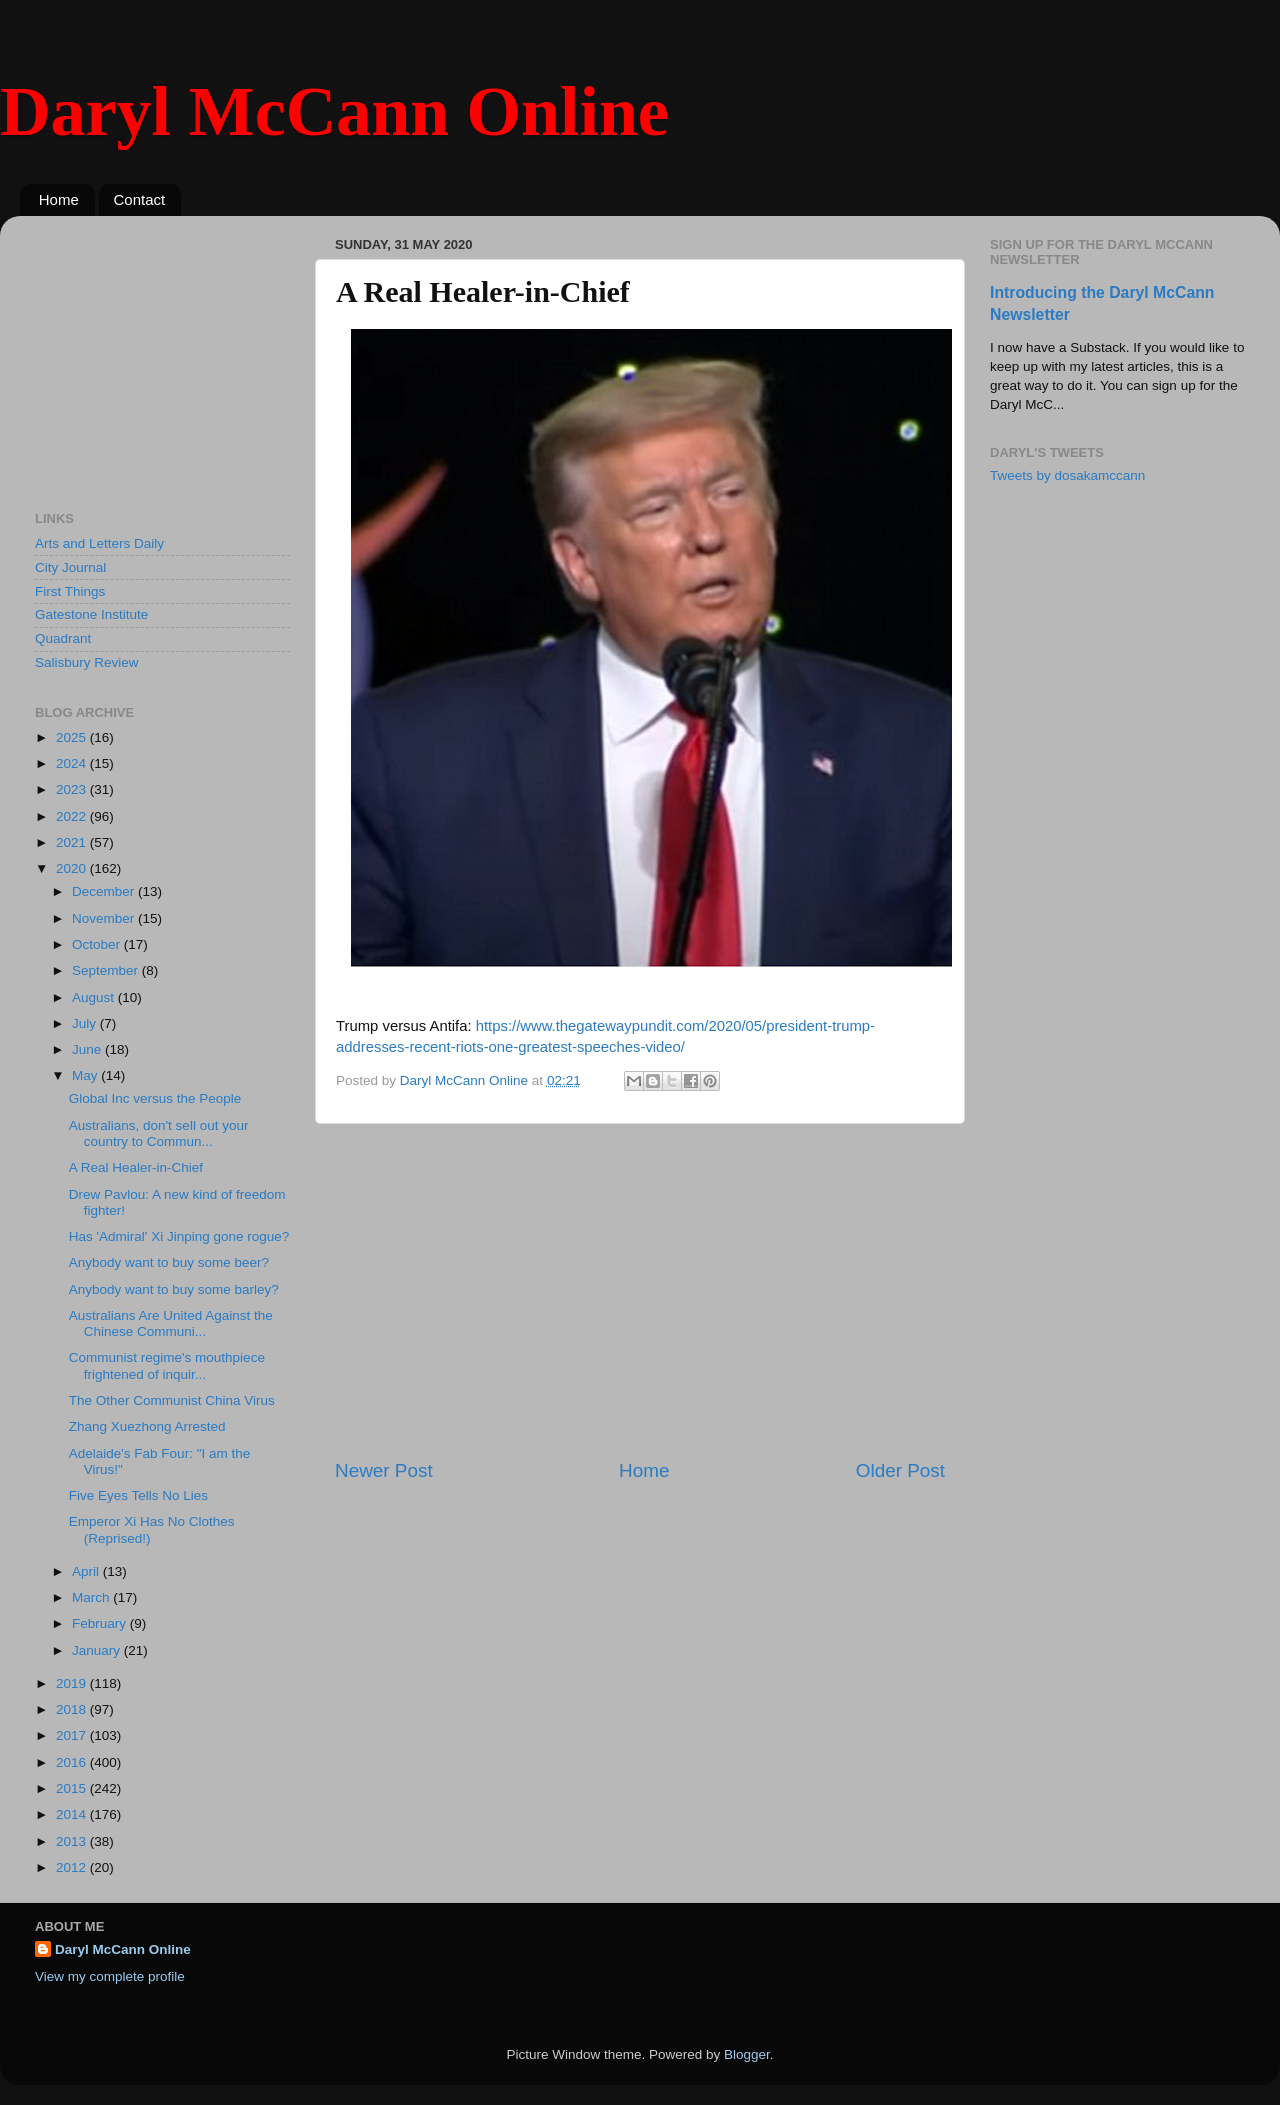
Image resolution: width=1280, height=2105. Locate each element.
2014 (73, 1814)
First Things (70, 591)
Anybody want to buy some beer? (169, 1262)
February (101, 1623)
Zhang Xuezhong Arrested (147, 1426)
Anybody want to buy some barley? (174, 1289)
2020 (73, 868)
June (88, 1049)
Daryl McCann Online (334, 111)
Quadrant (63, 638)
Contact (140, 199)
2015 (73, 1788)
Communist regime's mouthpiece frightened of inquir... (167, 1365)
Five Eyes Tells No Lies (138, 1495)
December (105, 891)
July (86, 1023)
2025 (73, 737)
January (98, 1650)
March (92, 1597)
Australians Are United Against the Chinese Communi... (171, 1323)
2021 (73, 842)
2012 (73, 1867)
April (87, 1571)
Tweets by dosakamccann (1067, 475)
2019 (73, 1683)
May (86, 1075)
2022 (73, 816)
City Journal (70, 567)
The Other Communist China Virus (172, 1400)
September (107, 970)
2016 (73, 1762)
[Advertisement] (640, 1291)
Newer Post (384, 1470)
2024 (73, 763)
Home (59, 199)
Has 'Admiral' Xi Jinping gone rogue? (179, 1236)
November (105, 918)
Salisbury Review (87, 662)
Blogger (747, 2054)
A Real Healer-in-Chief (136, 1167)
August (95, 997)
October (98, 944)
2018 (73, 1709)
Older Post (900, 1470)
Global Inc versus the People (155, 1098)
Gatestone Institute (91, 614)
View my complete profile (110, 1976)
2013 (73, 1841)
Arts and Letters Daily (99, 543)
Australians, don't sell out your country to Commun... (159, 1133)
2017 (73, 1735)
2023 (73, 789)
